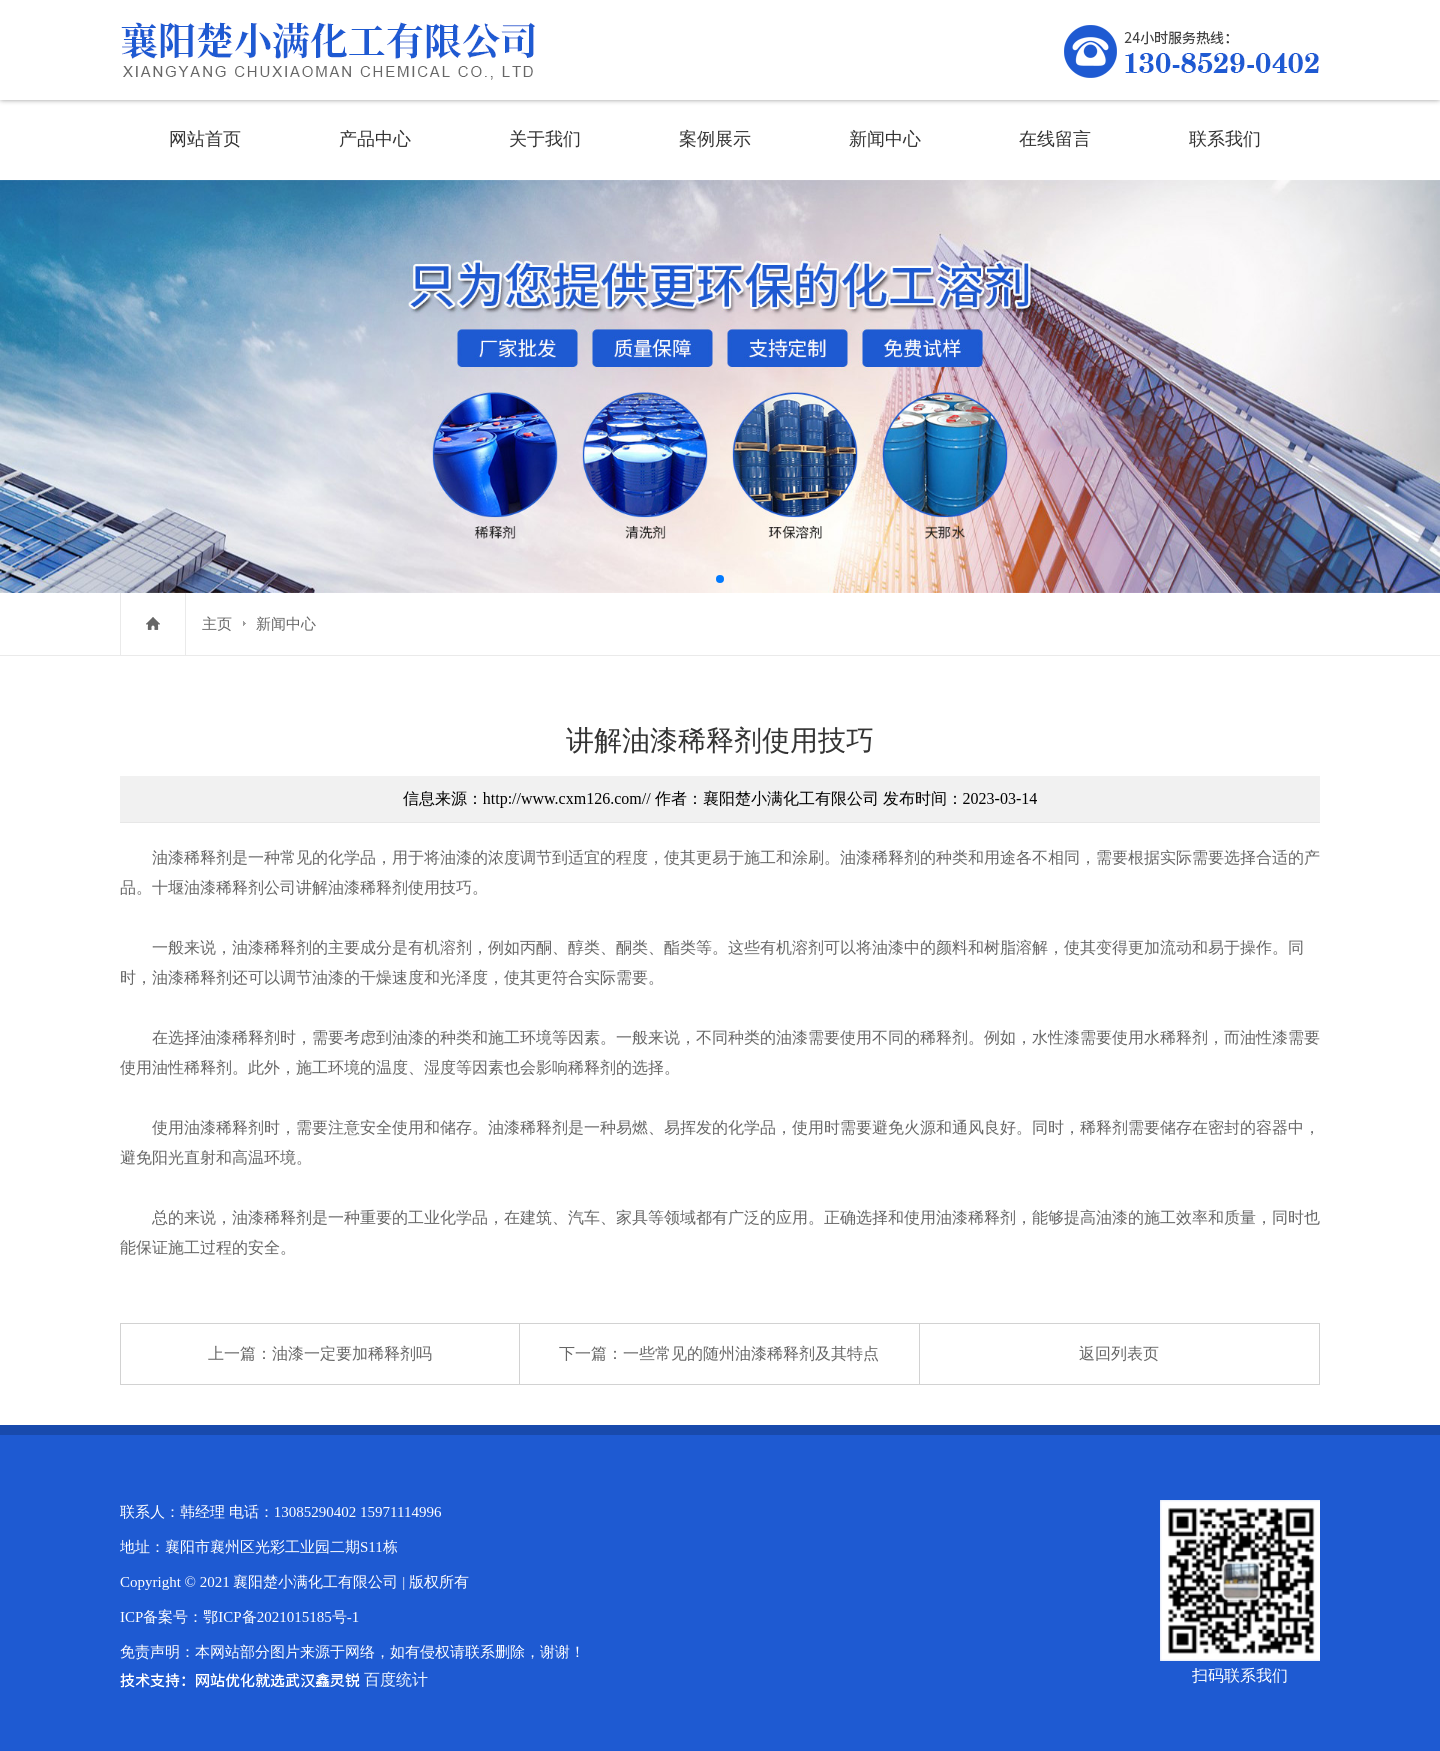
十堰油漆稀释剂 (208, 887)
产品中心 (375, 139)
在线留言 (1055, 139)
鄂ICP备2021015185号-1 (281, 1617)
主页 (217, 624)
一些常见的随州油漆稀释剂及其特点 (751, 1353)
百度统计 (396, 1679)
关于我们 (545, 139)
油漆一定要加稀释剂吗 (352, 1353)
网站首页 (205, 139)
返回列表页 (1119, 1353)
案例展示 (715, 139)
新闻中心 (885, 139)
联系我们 (1225, 139)
